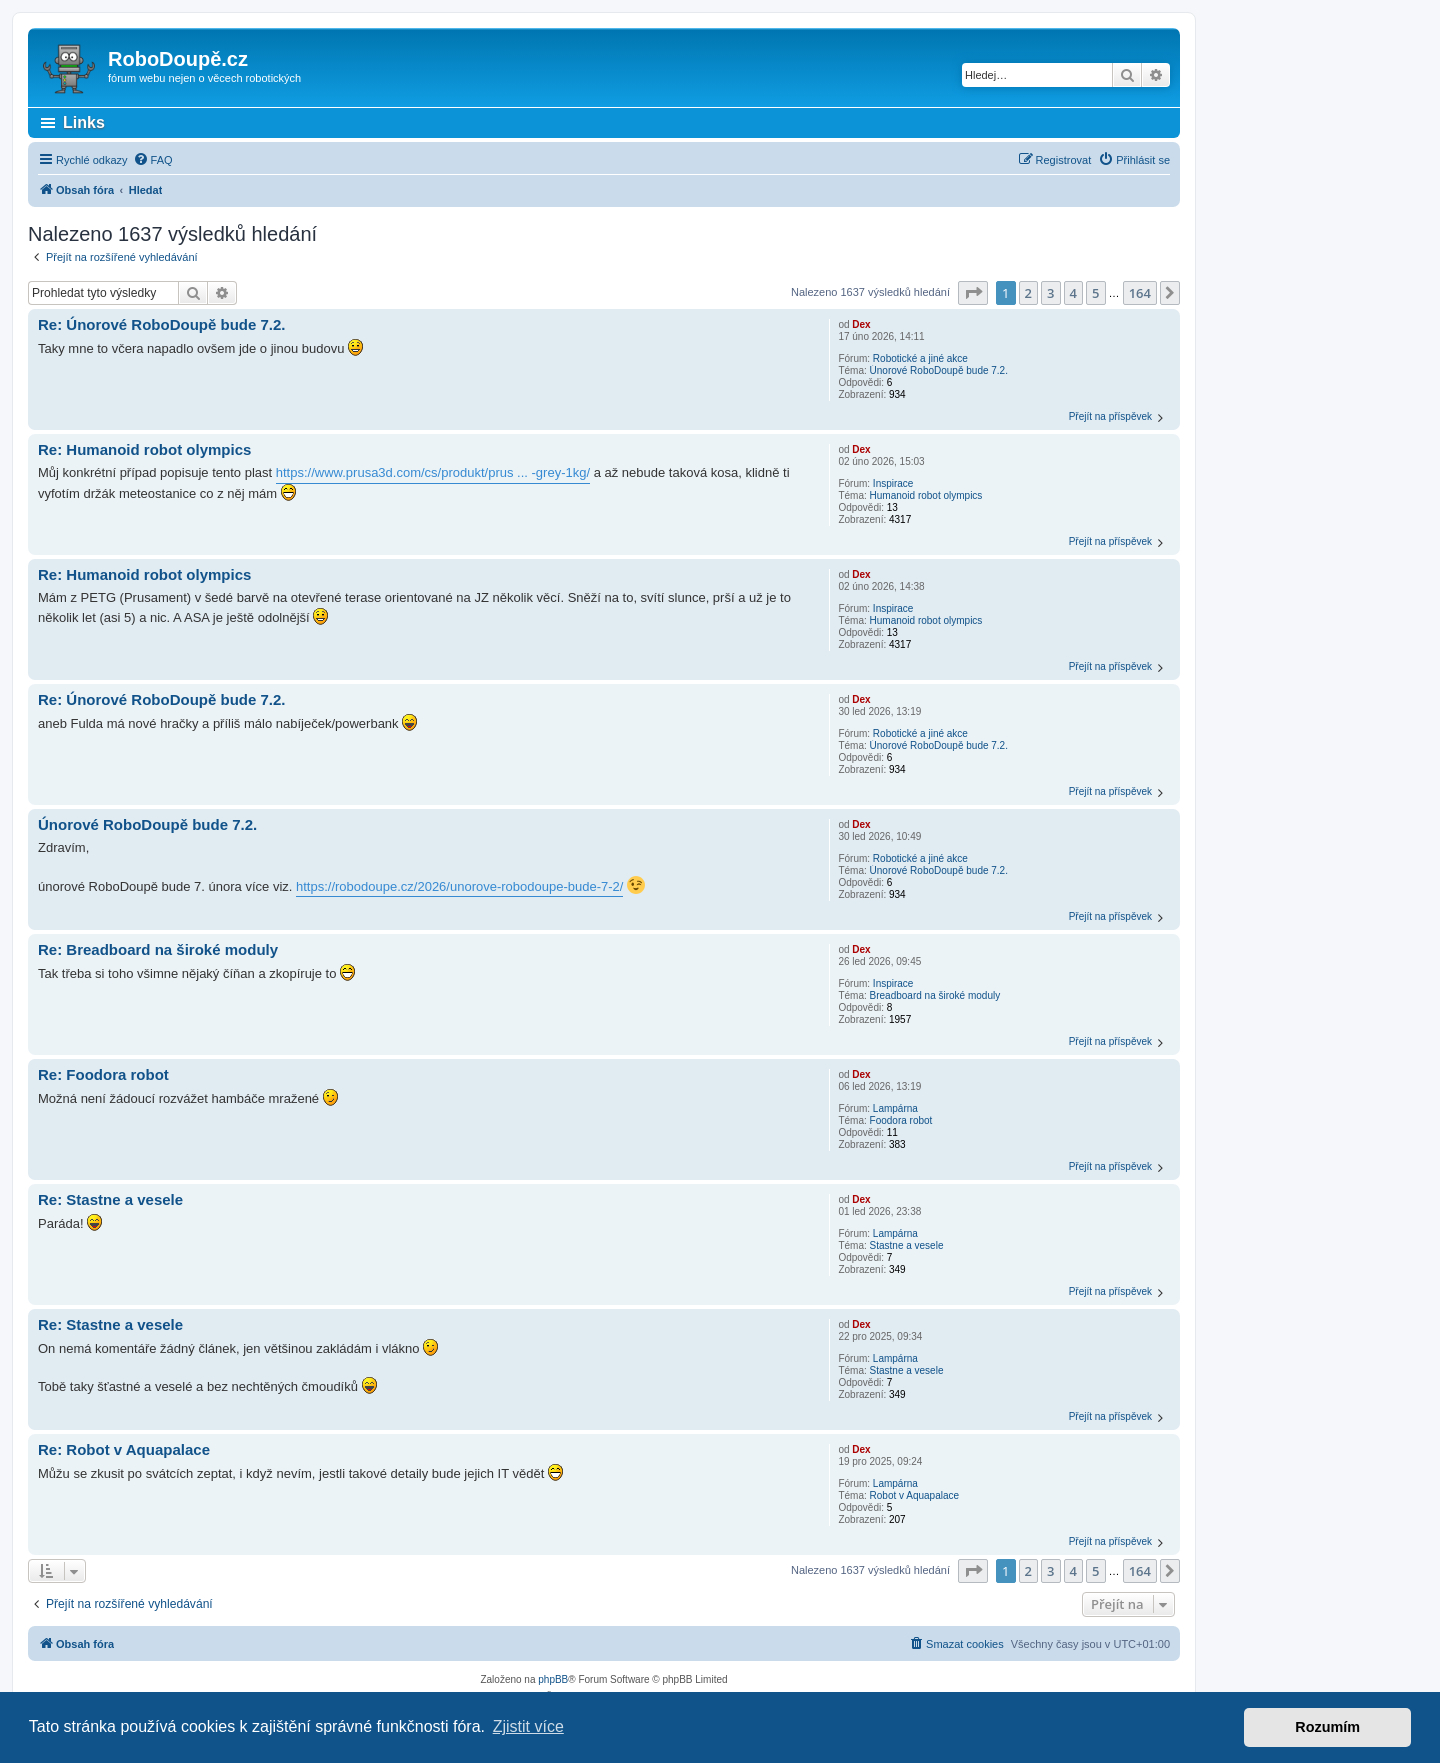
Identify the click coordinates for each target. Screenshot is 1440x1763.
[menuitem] (153, 160)
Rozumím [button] (1327, 1727)
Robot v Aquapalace (915, 1495)
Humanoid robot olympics (926, 495)
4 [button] (1073, 293)
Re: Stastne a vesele (110, 1199)
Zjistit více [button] (528, 1726)
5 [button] (1095, 293)
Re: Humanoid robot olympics (144, 449)
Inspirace (893, 483)
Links (84, 122)
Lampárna (895, 1108)
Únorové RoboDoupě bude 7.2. (939, 370)
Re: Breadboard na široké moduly (158, 949)
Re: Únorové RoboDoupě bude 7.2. (162, 324)
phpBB (553, 1679)
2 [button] (1028, 293)
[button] (973, 293)
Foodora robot (901, 1120)
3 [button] (1050, 293)
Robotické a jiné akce (920, 358)
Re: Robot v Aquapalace (124, 1449)
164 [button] (1140, 293)
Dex (861, 324)
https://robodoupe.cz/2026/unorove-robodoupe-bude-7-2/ (459, 886)
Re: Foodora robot (103, 1074)
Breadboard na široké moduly (935, 995)
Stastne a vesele (907, 1245)
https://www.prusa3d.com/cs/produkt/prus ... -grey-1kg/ (433, 472)
